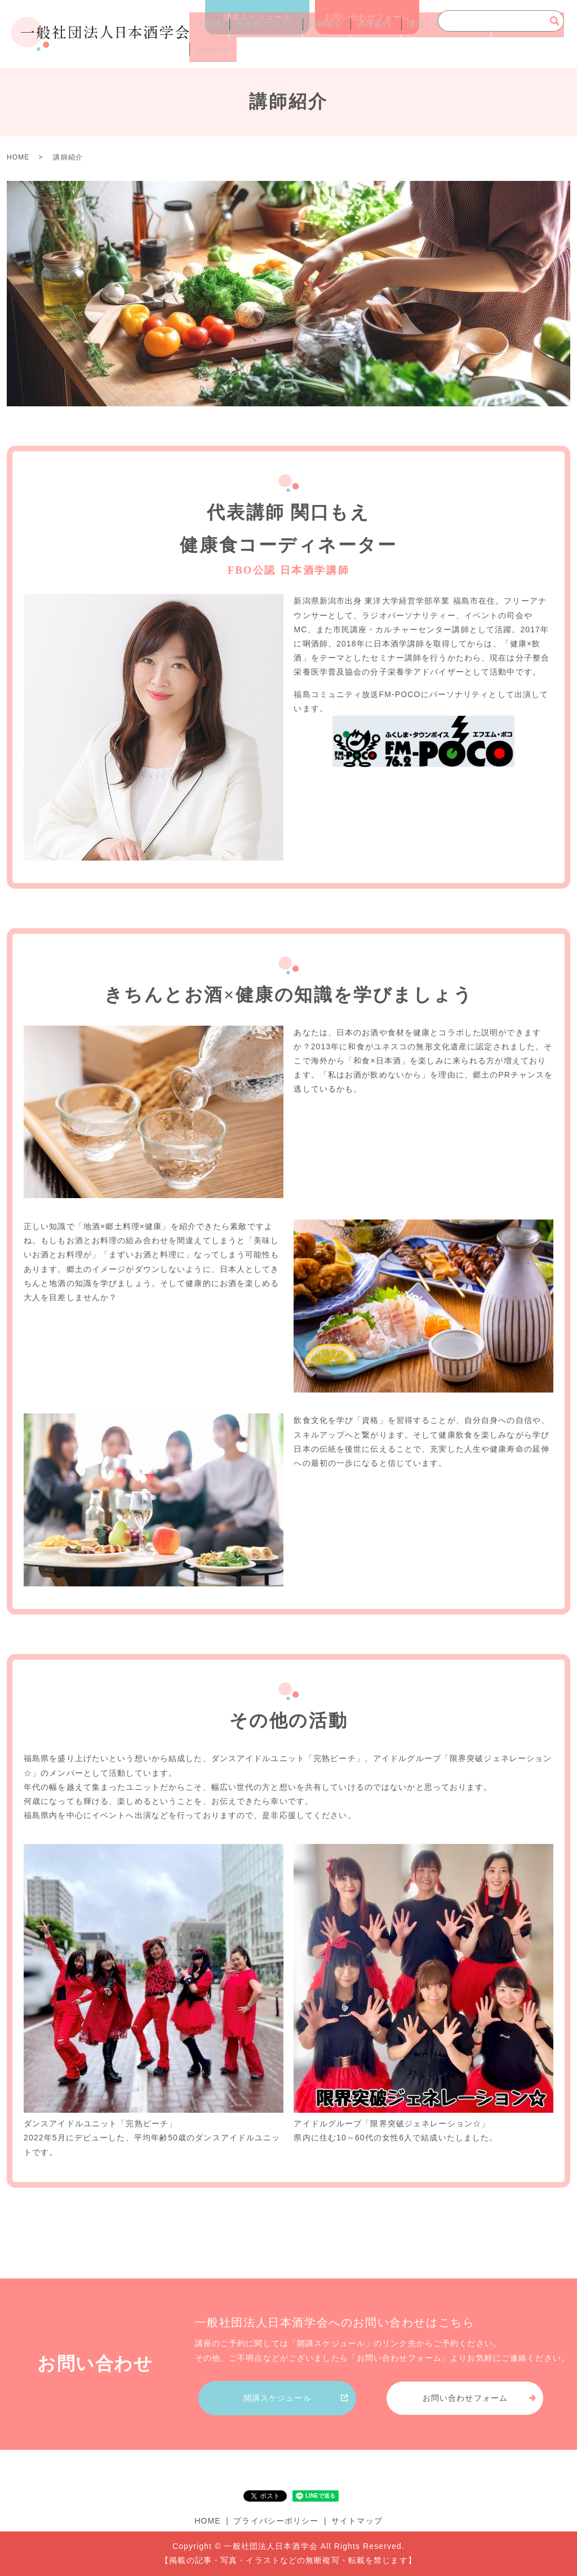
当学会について (258, 34)
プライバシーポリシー (275, 2520)
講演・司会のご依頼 (427, 34)
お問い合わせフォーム (367, 16)
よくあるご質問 (504, 34)
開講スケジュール (257, 16)
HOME (206, 34)
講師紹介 (313, 34)
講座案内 (356, 34)
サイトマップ (357, 2520)
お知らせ (210, 52)
